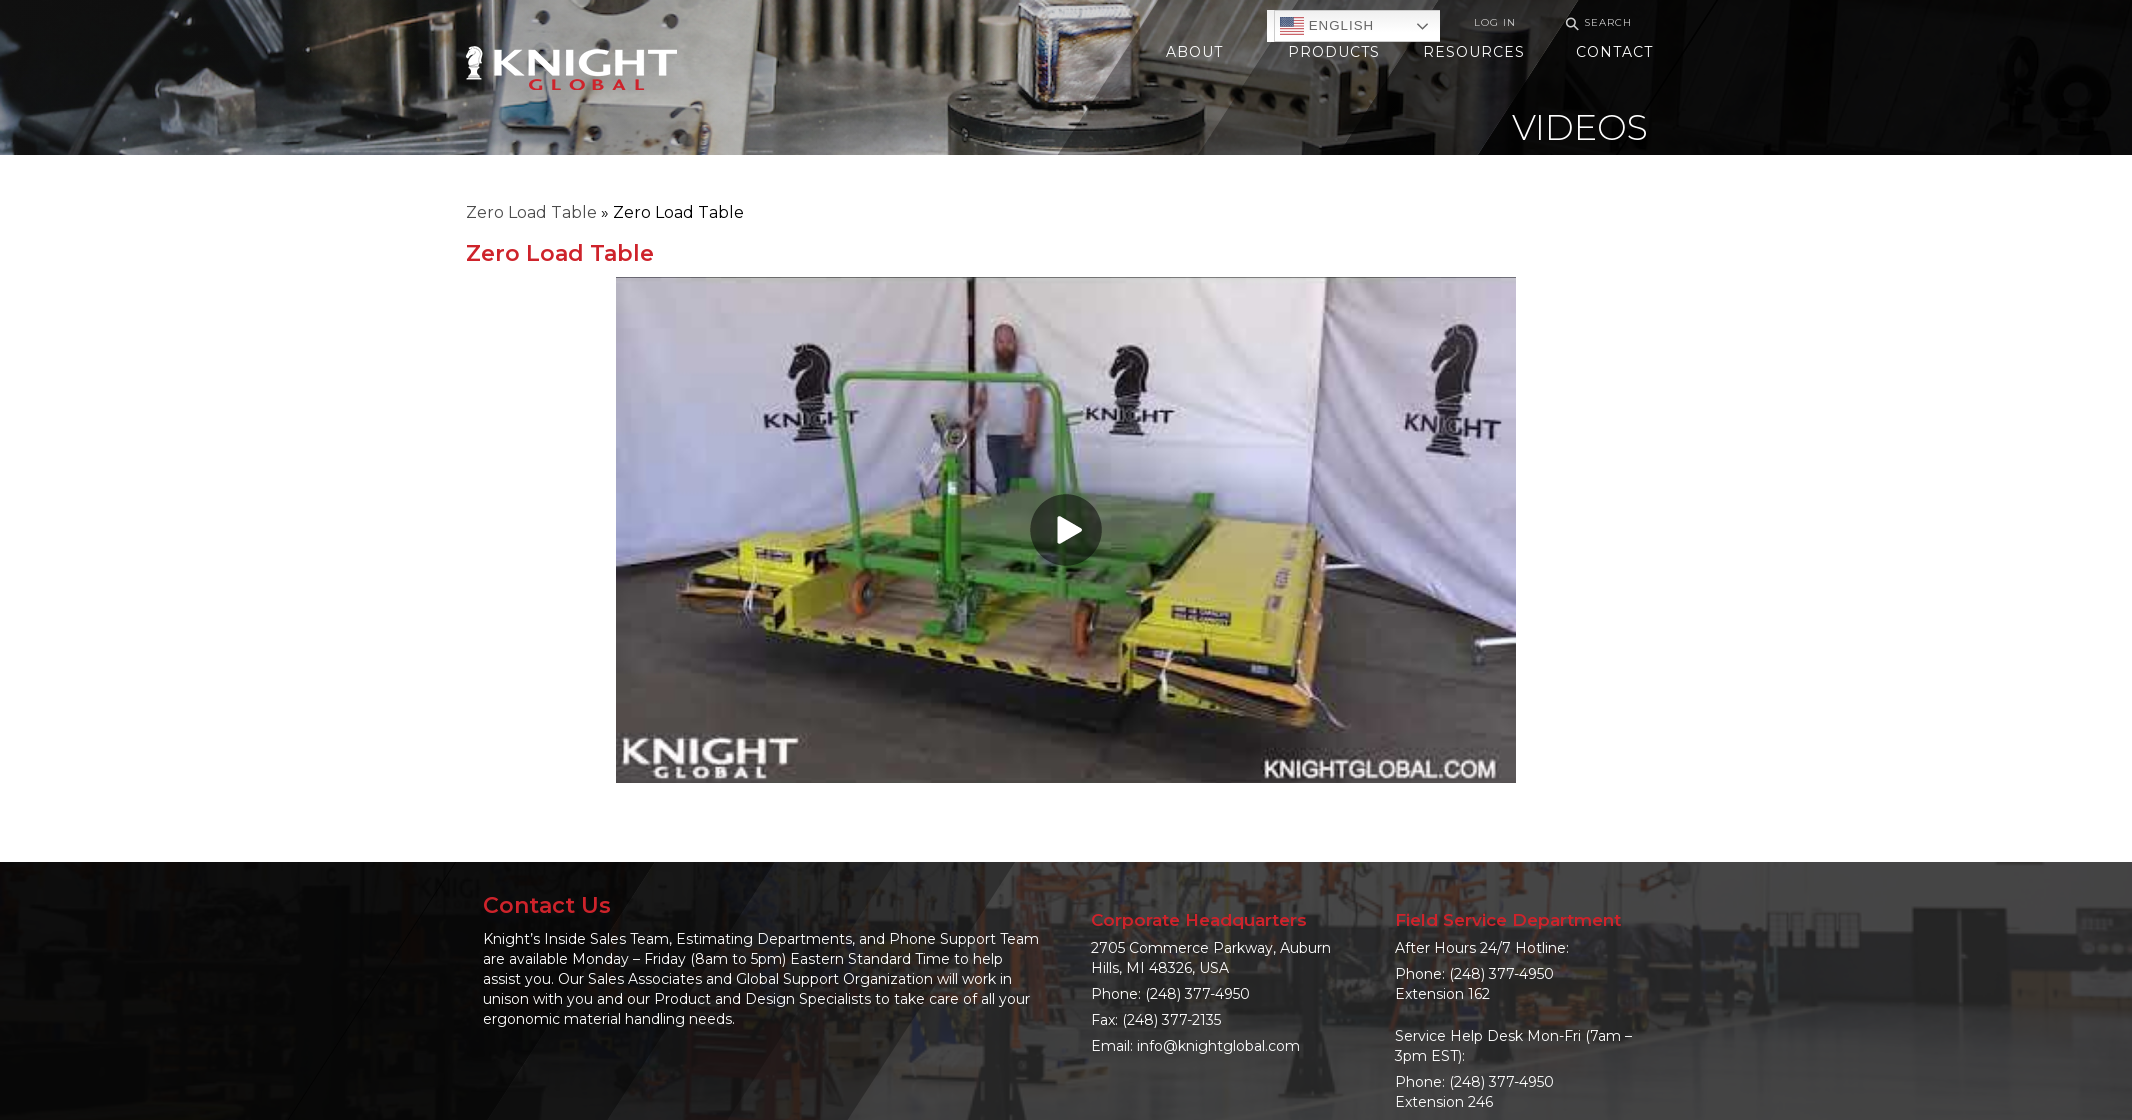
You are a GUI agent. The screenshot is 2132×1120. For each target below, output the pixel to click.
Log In (1495, 22)
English (1327, 26)
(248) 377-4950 (1197, 994)
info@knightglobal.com (1218, 1046)
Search (1596, 23)
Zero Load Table (531, 212)
